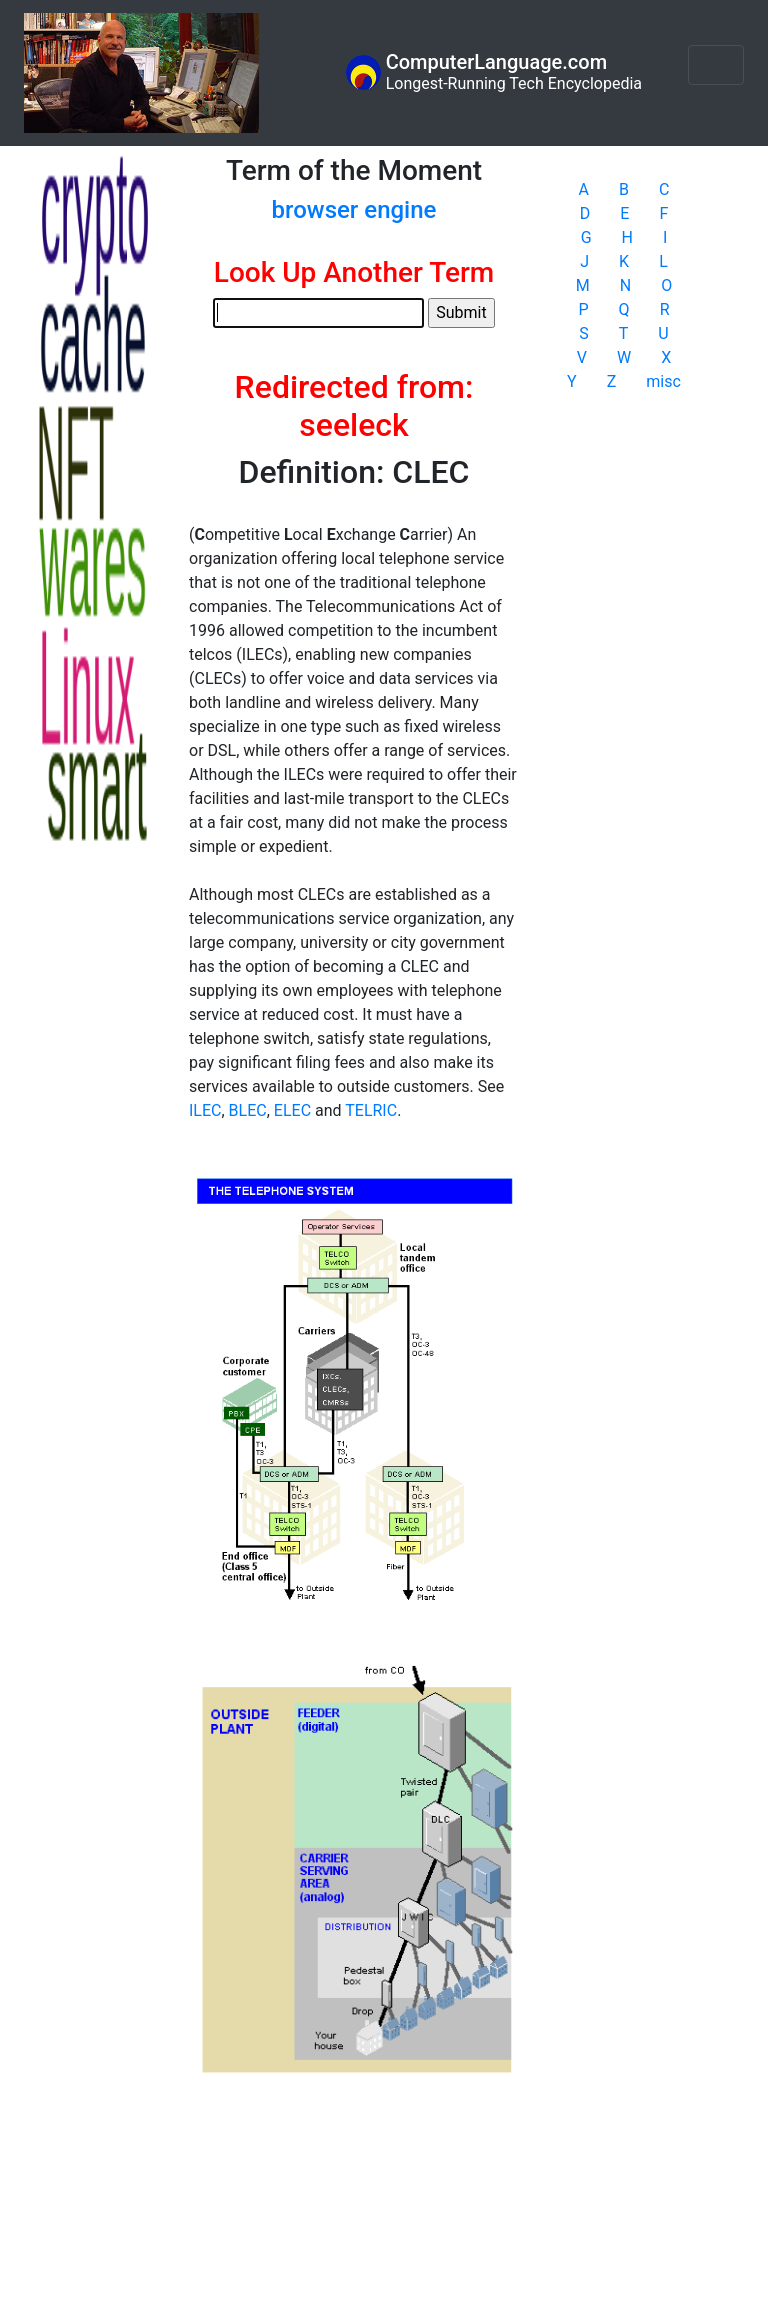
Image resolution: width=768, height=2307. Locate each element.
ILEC (205, 1110)
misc (663, 381)
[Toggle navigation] (716, 65)
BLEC (248, 1110)
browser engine (354, 210)
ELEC (292, 1110)
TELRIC (371, 1110)
